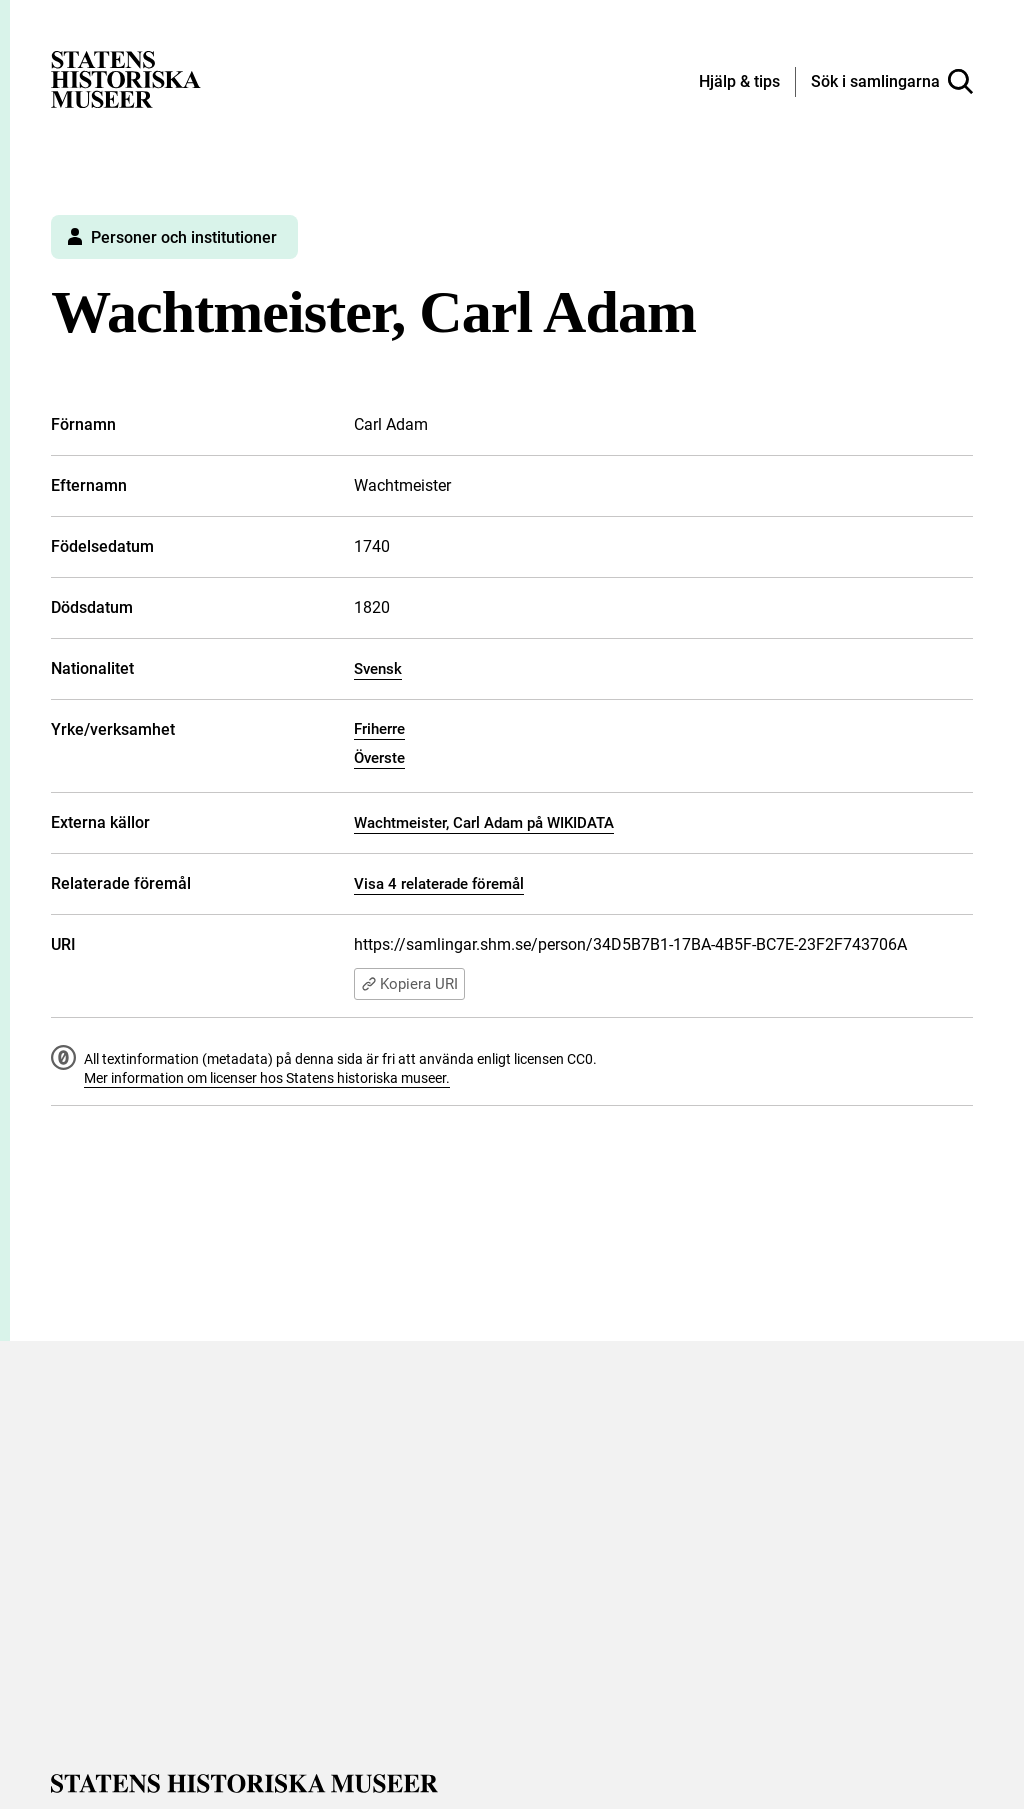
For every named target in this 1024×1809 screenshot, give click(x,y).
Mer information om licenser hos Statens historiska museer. (267, 1078)
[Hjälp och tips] (739, 83)
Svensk (378, 669)
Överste (379, 758)
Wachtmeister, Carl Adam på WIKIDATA (484, 823)
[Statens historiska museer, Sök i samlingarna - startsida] (126, 78)
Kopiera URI (409, 984)
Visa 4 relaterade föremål (439, 884)
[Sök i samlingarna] (892, 82)
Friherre (379, 729)
